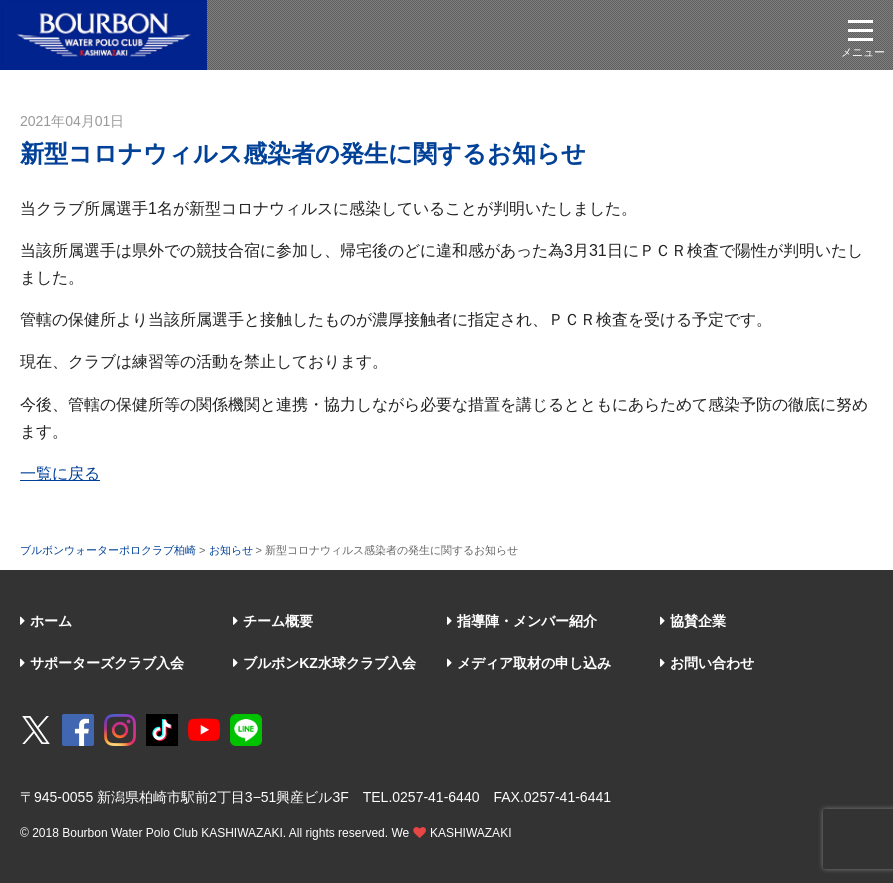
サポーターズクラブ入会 (102, 663)
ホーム (46, 621)
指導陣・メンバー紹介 (522, 621)
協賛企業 (693, 621)
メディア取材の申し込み (529, 663)
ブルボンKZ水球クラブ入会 (324, 663)
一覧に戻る (60, 473)
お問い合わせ (707, 663)
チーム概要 (273, 621)
